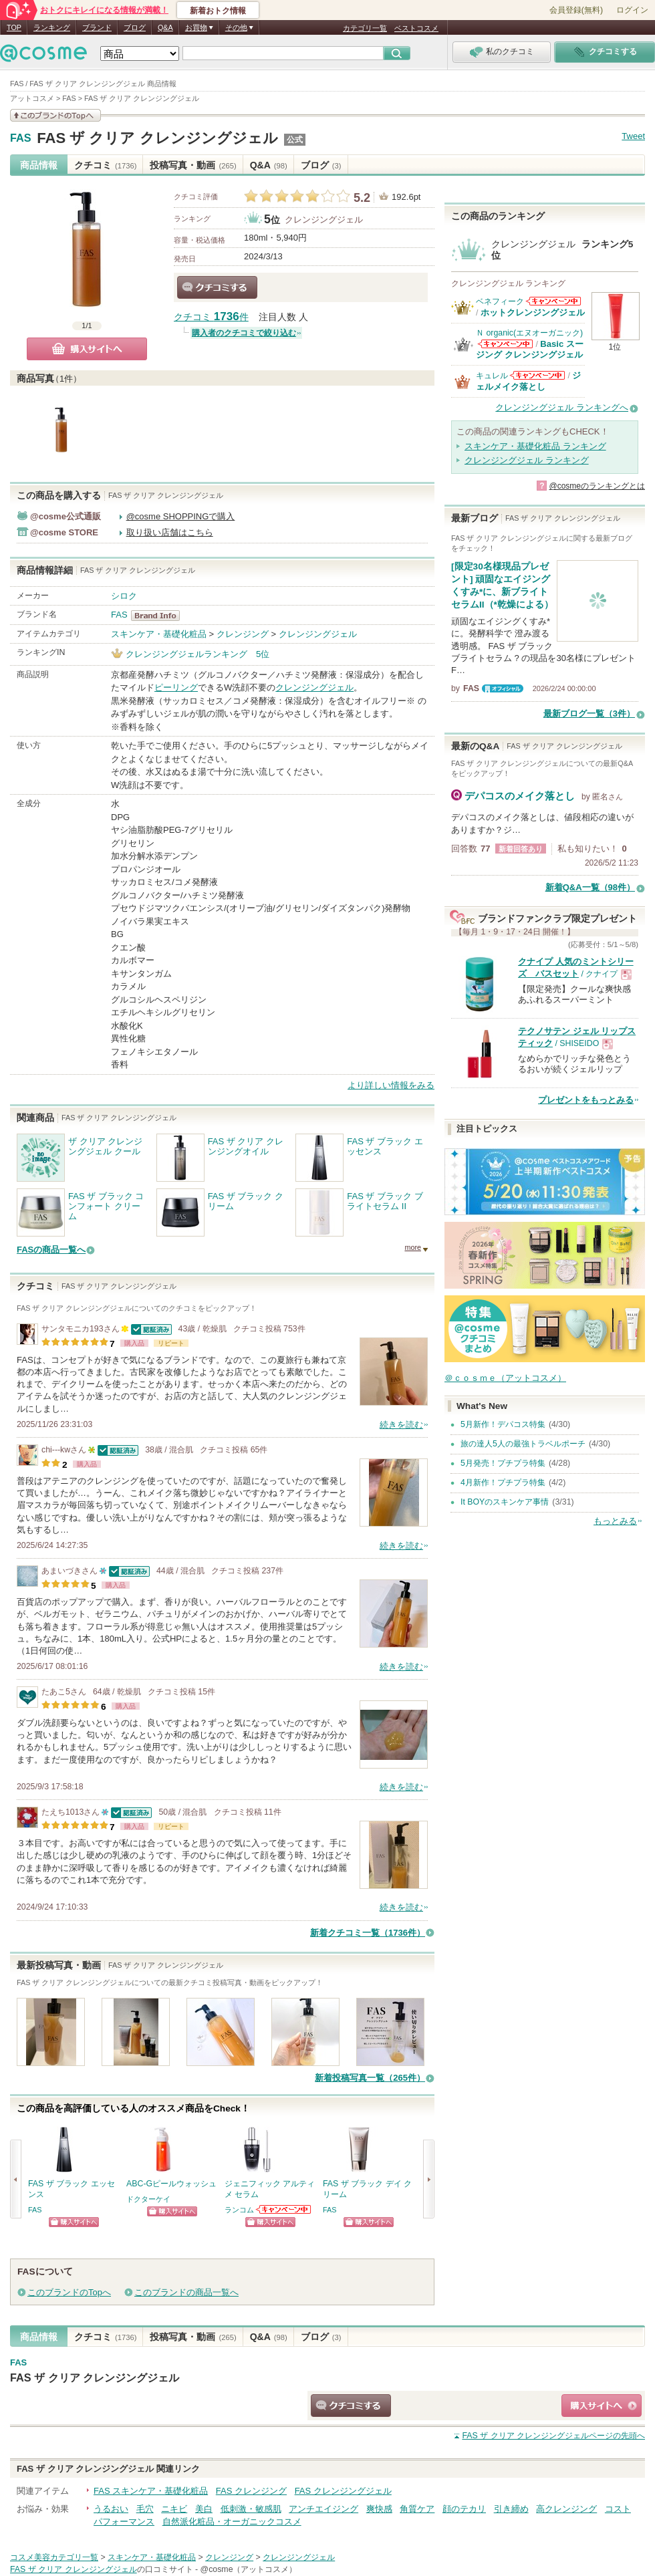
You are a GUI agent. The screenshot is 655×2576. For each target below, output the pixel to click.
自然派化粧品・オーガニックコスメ (231, 2522)
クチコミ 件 (211, 317)
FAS (20, 138)
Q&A (165, 27)
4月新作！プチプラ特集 (503, 1482)
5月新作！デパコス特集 (503, 1424)
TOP (14, 27)
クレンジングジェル (324, 220)
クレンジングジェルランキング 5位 (197, 654)
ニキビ (174, 2509)
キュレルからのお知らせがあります (537, 375)
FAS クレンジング (251, 2491)
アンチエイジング (323, 2509)
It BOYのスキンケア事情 (505, 1502)
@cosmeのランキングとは (597, 486)
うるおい (111, 2509)
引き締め (511, 2509)
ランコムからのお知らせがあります (284, 2209)
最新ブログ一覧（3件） (589, 714)
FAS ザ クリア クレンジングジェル (157, 138)
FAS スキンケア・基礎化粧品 (151, 2491)
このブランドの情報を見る (55, 115)
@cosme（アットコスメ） (249, 2569)
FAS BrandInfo (159, 615)
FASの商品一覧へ (51, 1250)
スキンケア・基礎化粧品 (159, 634)
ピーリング (176, 687)
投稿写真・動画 (193, 165)
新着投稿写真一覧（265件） (370, 2078)
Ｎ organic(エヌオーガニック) (529, 333)
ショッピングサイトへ (74, 2222)
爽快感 (379, 2509)
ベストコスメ (416, 28)
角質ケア (417, 2509)
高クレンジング (566, 2509)
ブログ (135, 27)
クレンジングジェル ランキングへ (561, 407)
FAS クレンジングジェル (343, 2491)
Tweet (633, 136)
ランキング (51, 27)
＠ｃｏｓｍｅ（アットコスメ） (505, 1378)
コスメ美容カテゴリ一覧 (54, 2557)
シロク (124, 596)
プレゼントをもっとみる (586, 1100)
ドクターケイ (148, 2199)
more (412, 1247)
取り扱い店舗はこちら (169, 532)
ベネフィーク (500, 301)
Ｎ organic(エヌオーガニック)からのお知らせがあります (505, 344)
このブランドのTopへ (69, 2292)
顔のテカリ (464, 2509)
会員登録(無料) (576, 10)
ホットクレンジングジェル (533, 312)
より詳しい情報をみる (391, 1085)
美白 (204, 2509)
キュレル (492, 375)
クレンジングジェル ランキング (527, 460)
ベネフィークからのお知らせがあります (553, 301)
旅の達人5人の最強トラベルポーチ (523, 1443)
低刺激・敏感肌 (251, 2509)
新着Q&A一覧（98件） (590, 887)
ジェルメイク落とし (528, 380)
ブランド (97, 27)
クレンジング (243, 634)
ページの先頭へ (553, 2435)
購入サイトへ (87, 349)
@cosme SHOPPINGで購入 (180, 516)
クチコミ (105, 165)
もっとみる (615, 1521)
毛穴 (145, 2509)
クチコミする (217, 287)
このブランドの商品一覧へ (186, 2292)
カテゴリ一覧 (365, 28)
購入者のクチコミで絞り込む (244, 333)
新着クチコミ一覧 (367, 1933)
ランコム (239, 2210)
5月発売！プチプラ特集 (503, 1463)
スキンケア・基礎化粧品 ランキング (535, 446)
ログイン (632, 10)
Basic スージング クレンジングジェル (529, 349)
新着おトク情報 (218, 10)
